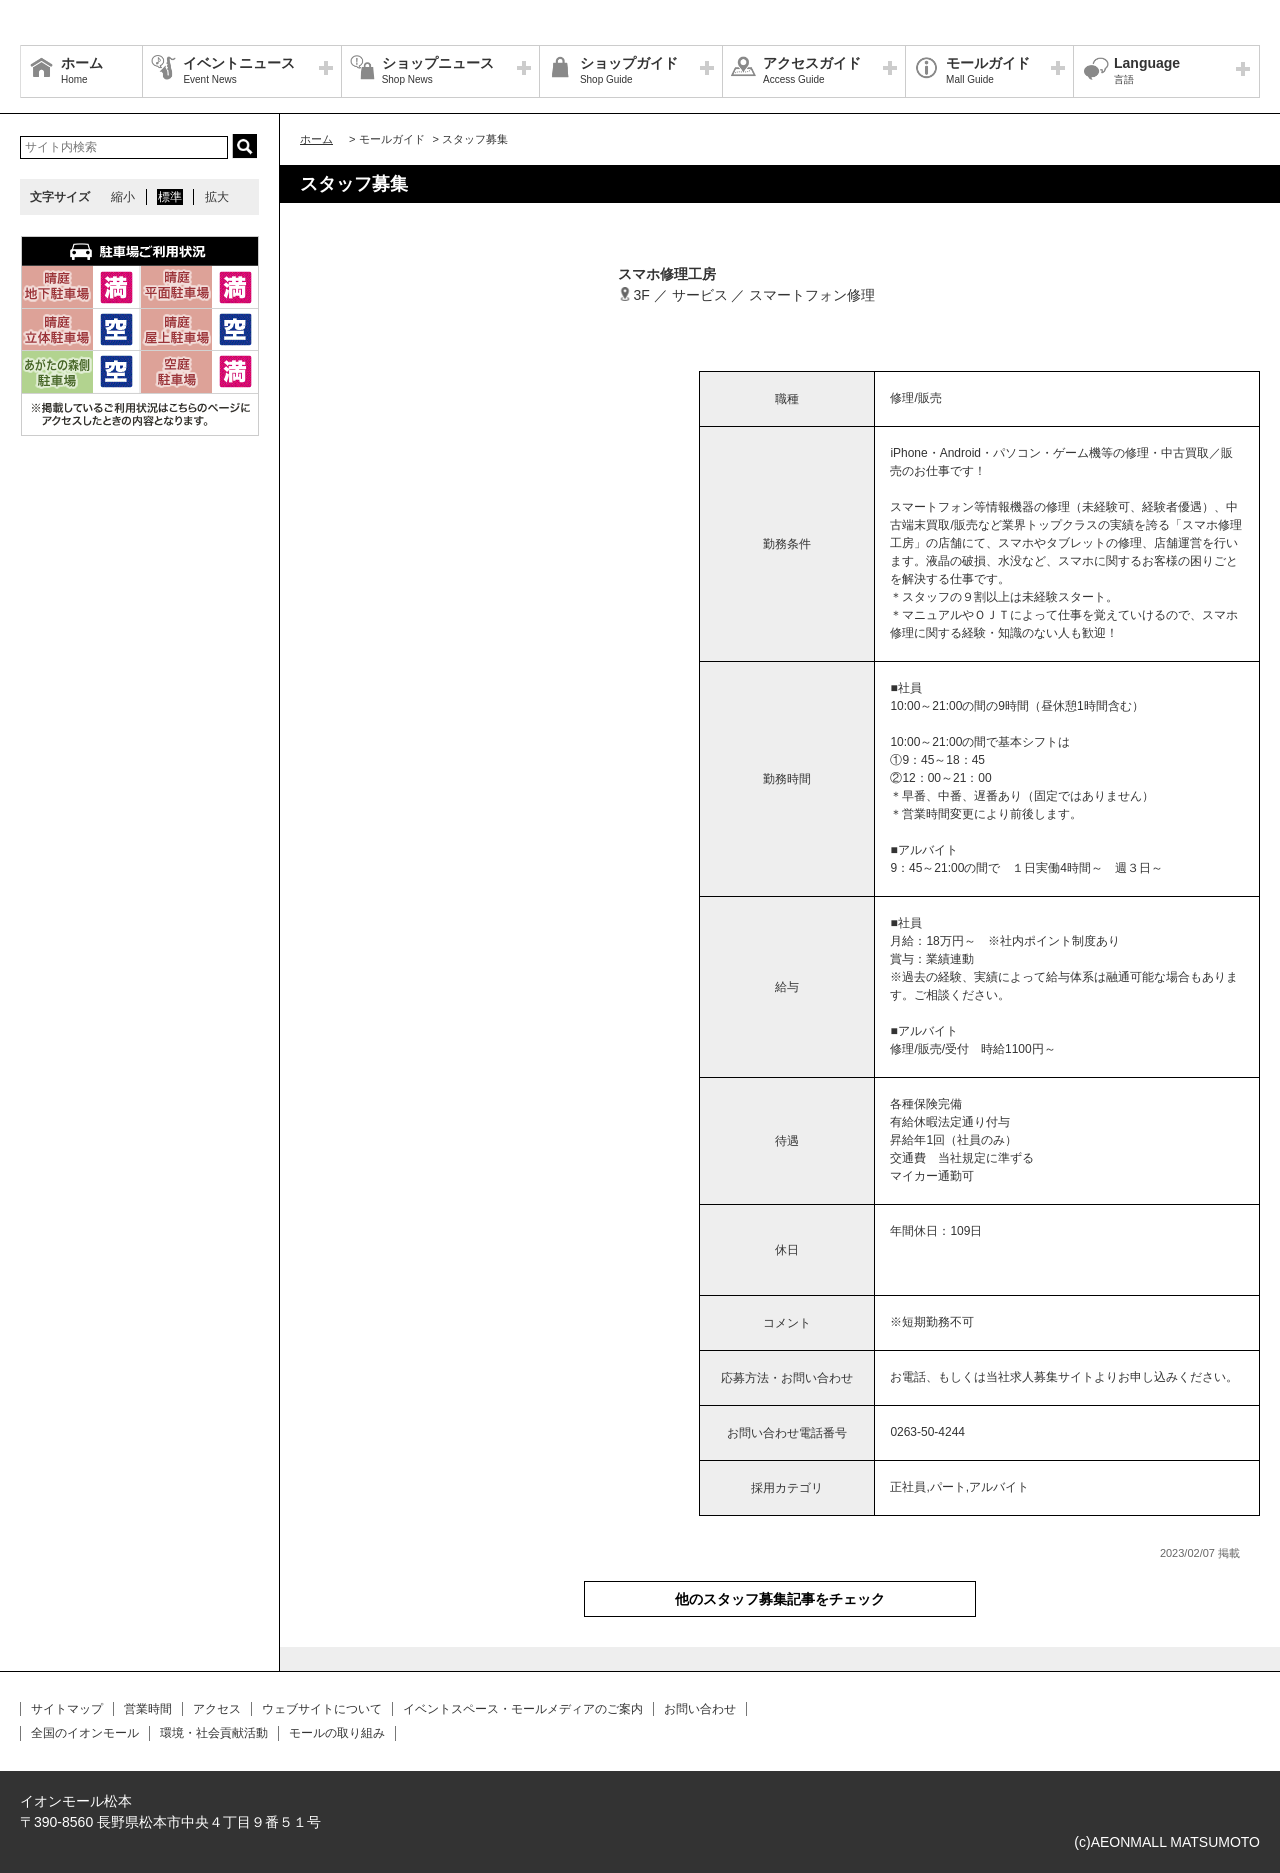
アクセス (217, 1709)
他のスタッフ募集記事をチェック (780, 1599)
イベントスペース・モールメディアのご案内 (523, 1709)
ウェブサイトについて (322, 1709)
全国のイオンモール (85, 1733)
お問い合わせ (700, 1709)
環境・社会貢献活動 (214, 1733)
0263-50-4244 (927, 1432)
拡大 (217, 197)
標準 (170, 197)
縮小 (123, 197)
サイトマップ (67, 1709)
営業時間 (148, 1709)
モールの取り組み (337, 1733)
